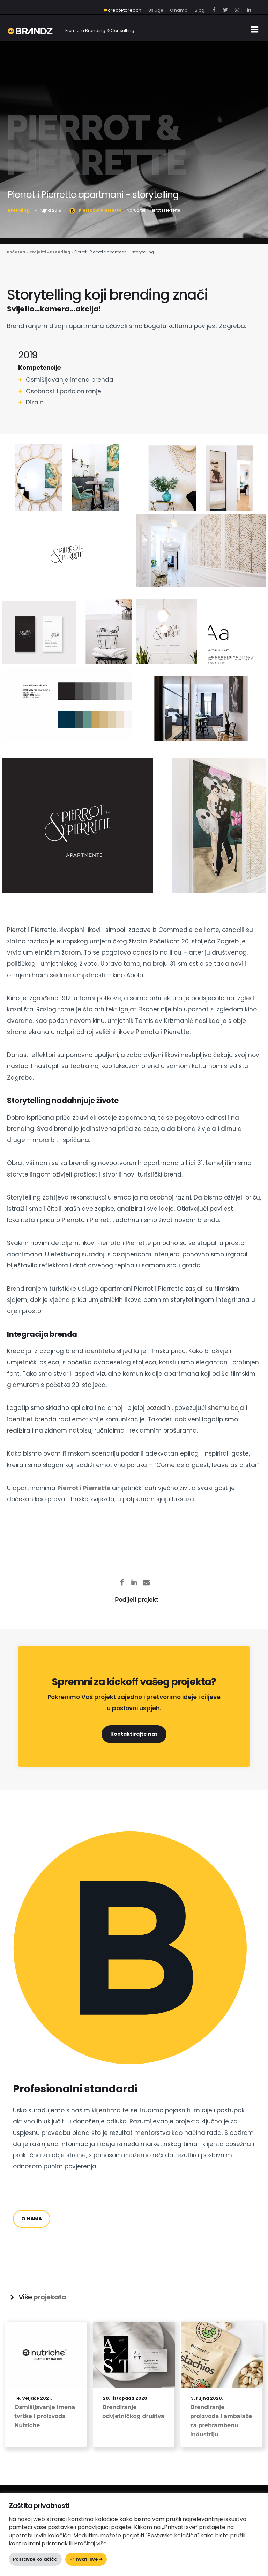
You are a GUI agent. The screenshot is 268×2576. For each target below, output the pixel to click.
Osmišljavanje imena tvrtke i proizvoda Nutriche (44, 2416)
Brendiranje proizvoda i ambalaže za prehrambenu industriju (221, 2421)
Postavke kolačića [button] (35, 2559)
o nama (31, 2218)
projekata (49, 2297)
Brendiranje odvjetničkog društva (133, 2412)
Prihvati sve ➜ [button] (86, 2559)
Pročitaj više (90, 2543)
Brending (19, 210)
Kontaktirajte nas (134, 1733)
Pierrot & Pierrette (96, 145)
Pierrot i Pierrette (83, 1488)
